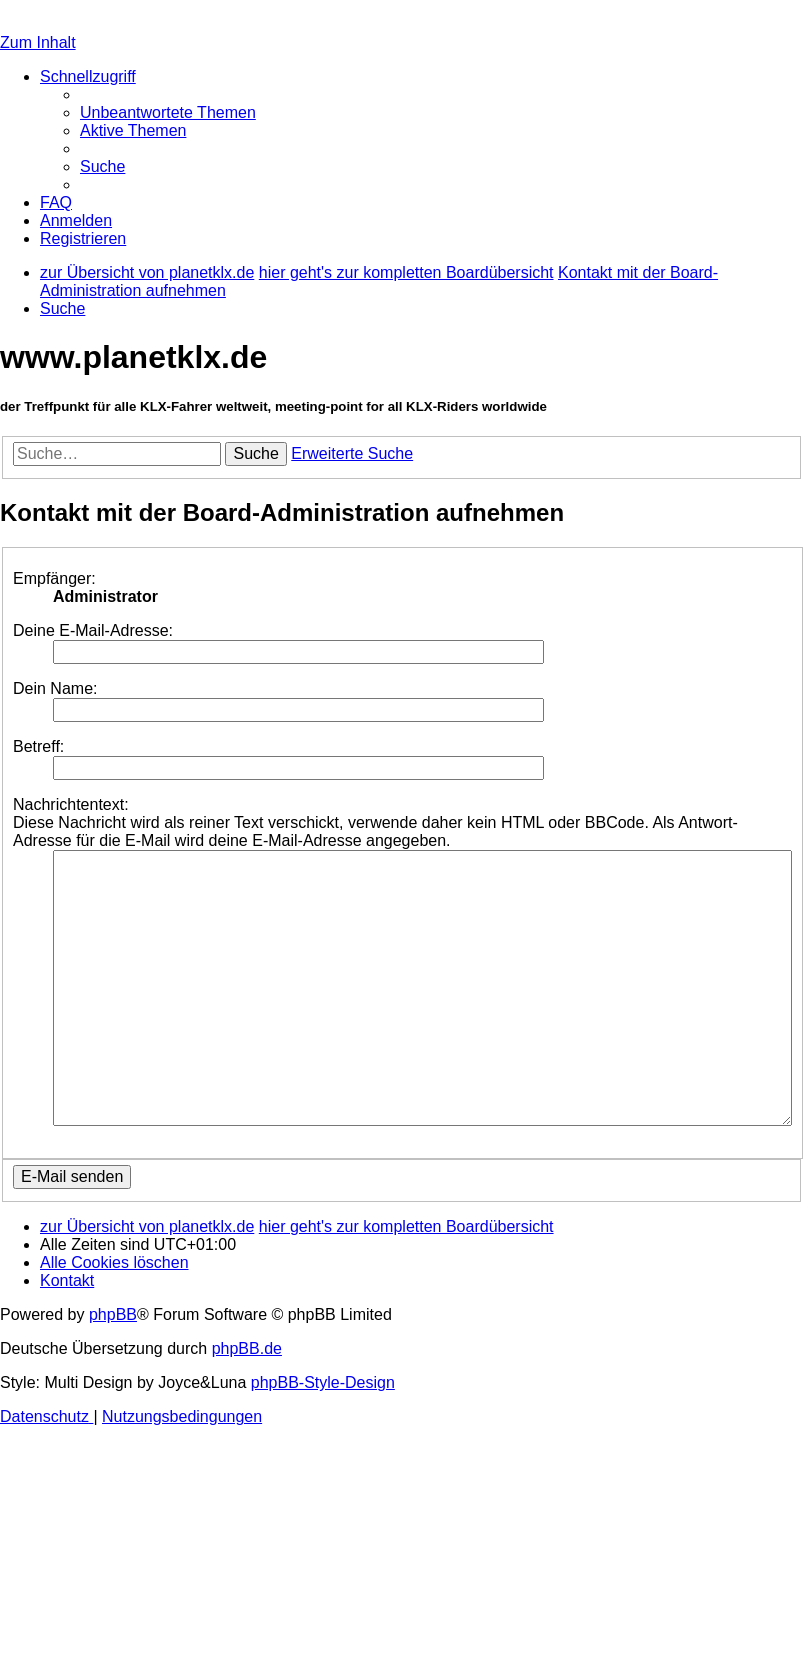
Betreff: (38, 746)
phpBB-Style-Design (323, 1382)
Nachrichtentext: (71, 804)
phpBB (113, 1314)
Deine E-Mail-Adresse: (93, 630)
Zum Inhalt (38, 42)
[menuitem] (168, 112)
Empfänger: (54, 578)
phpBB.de (247, 1348)
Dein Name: (55, 688)
